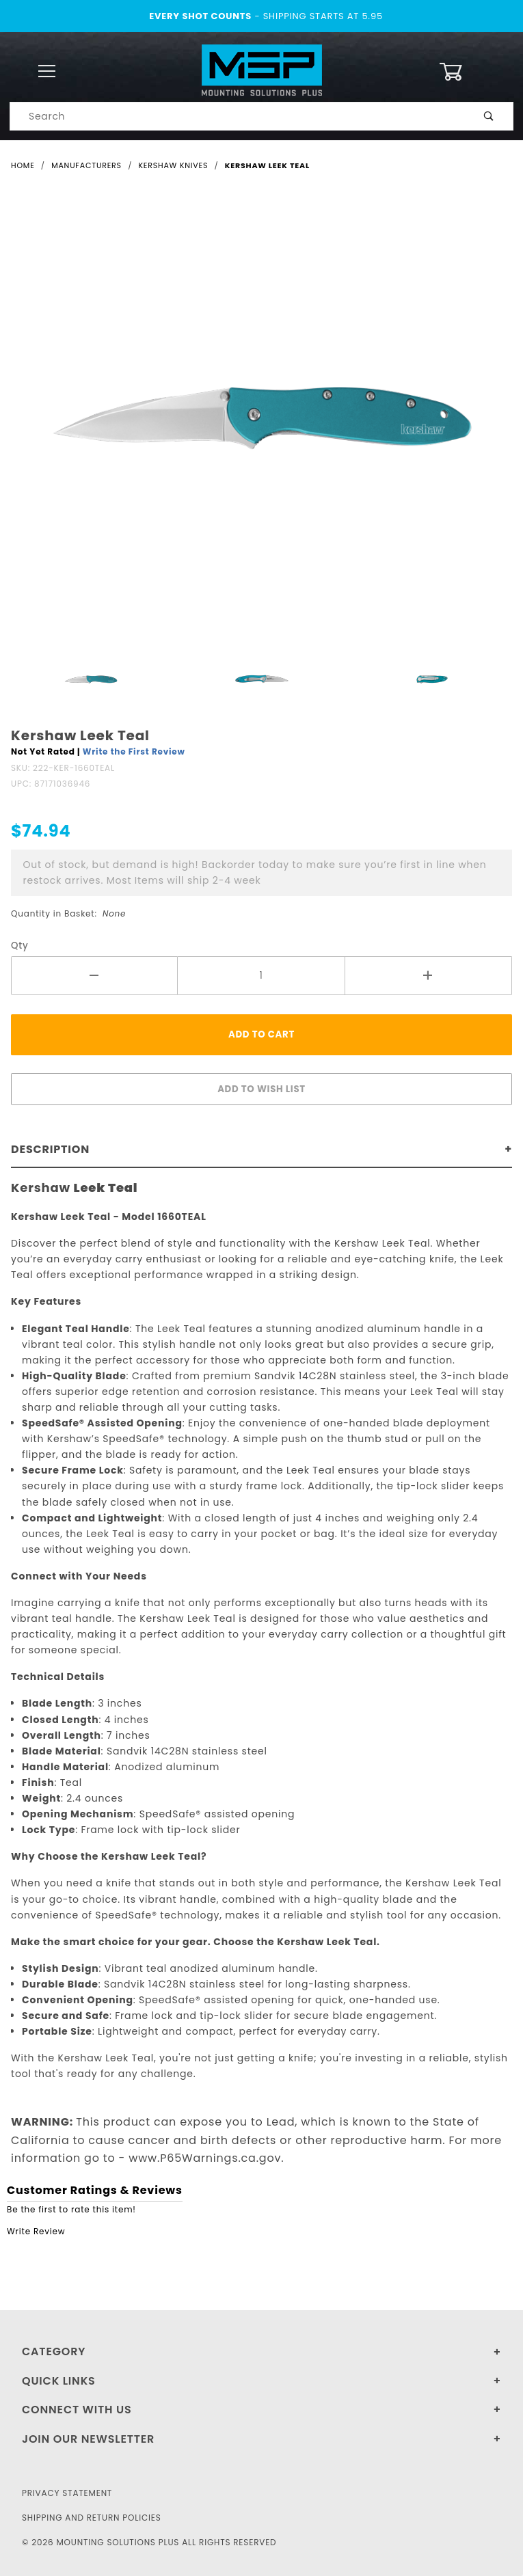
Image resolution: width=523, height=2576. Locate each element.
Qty (20, 945)
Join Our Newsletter (88, 2439)
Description (50, 1149)
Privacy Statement (67, 2493)
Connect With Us (76, 2409)
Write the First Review (134, 751)
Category (53, 2351)
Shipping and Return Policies (91, 2517)
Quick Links (59, 2381)
